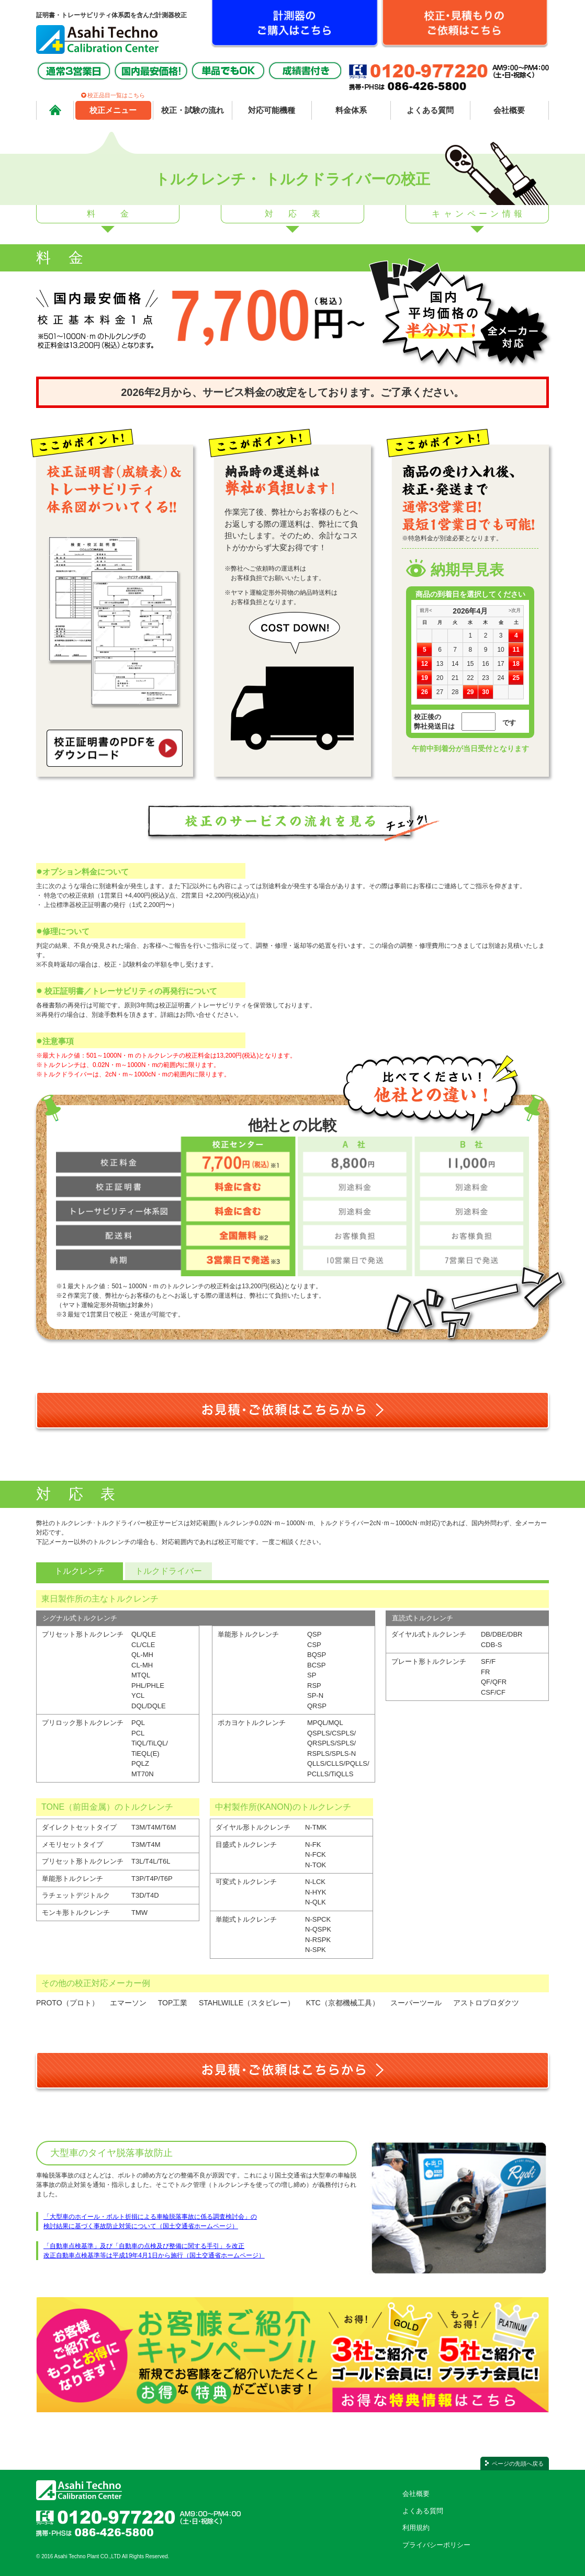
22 (470, 678)
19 (424, 678)
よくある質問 (422, 2511)
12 (424, 663)
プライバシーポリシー (436, 2545)
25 (516, 678)
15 (470, 663)
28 (455, 692)
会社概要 (416, 2494)
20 (439, 678)
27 (439, 692)
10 (500, 649)
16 (485, 663)
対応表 (300, 213)
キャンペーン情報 (478, 213)
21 (455, 678)
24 (500, 678)
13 (439, 663)
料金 (120, 213)
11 (516, 649)
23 (485, 678)
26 (424, 692)
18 (516, 663)
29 (470, 692)
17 (500, 663)
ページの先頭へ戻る (518, 2463)
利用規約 (416, 2528)
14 (455, 663)
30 (485, 692)
